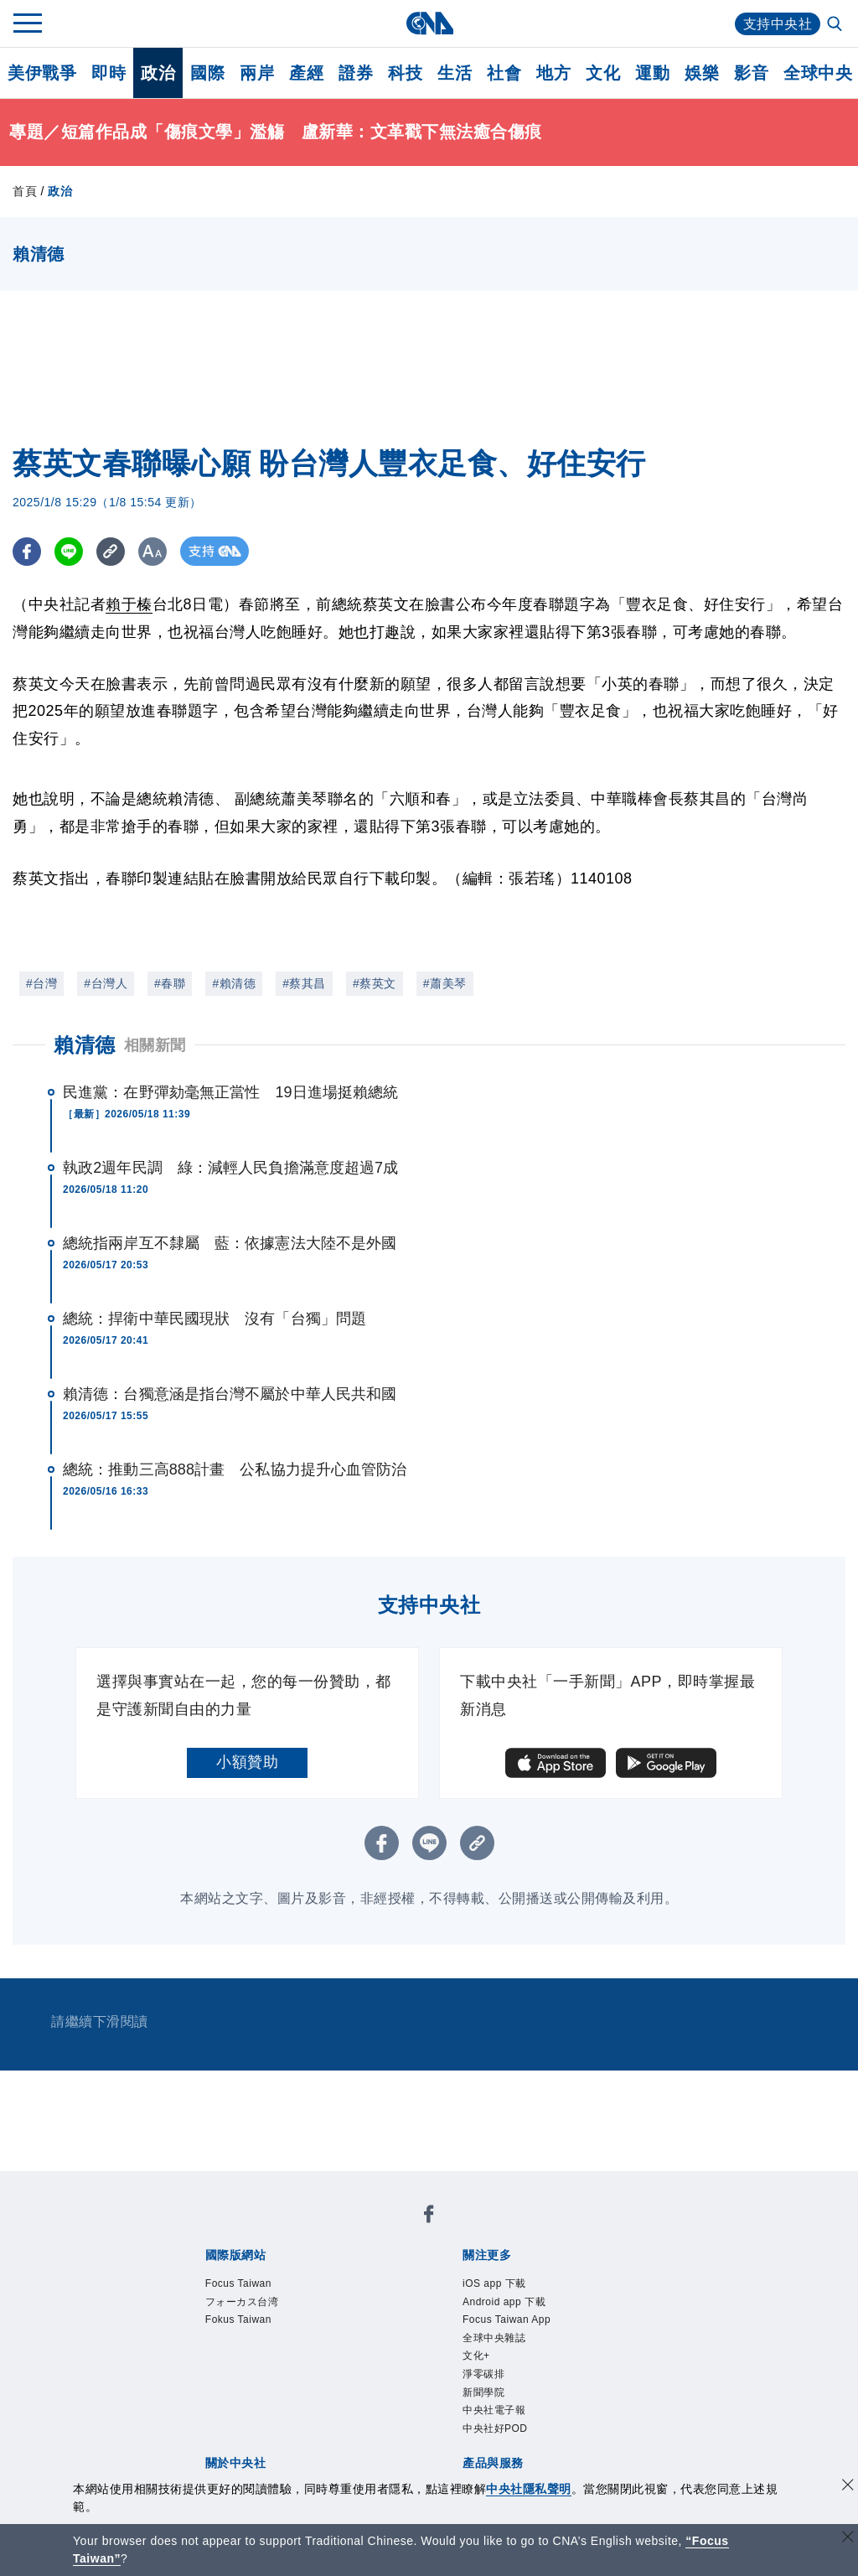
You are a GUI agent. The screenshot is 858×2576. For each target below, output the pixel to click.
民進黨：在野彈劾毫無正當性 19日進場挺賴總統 (230, 1092)
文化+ (476, 2355)
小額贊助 (247, 1762)
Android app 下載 (504, 2302)
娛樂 (702, 73)
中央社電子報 (494, 2410)
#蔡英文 (374, 983)
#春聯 (169, 983)
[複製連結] (112, 551)
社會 (504, 73)
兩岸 (257, 73)
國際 (207, 73)
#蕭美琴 (445, 983)
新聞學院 (483, 2392)
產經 (306, 73)
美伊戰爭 (42, 73)
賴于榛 (129, 604)
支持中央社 (778, 24)
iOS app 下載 (494, 2283)
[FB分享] (27, 551)
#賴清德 (234, 983)
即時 (108, 73)
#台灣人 (105, 983)
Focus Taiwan (238, 2283)
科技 (405, 73)
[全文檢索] (836, 25)
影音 (751, 73)
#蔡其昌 (304, 983)
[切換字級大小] (155, 551)
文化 (603, 73)
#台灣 (41, 983)
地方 (553, 73)
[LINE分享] (70, 551)
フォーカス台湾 (242, 2302)
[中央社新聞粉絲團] (429, 2216)
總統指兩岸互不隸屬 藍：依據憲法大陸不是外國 (229, 1243)
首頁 (25, 191)
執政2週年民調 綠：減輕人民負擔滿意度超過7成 (230, 1167)
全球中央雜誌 (494, 2338)
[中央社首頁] (429, 23)
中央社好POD (495, 2428)
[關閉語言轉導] (848, 2538)
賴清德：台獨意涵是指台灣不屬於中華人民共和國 (229, 1394)
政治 (158, 73)
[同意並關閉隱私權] (848, 2487)
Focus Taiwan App (506, 2319)
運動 (652, 73)
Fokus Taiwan (238, 2319)
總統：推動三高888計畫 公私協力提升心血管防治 (234, 1469)
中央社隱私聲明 (528, 2489)
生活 (454, 73)
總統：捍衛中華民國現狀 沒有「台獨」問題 (214, 1318)
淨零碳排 (483, 2374)
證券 (356, 73)
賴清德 (85, 1045)
